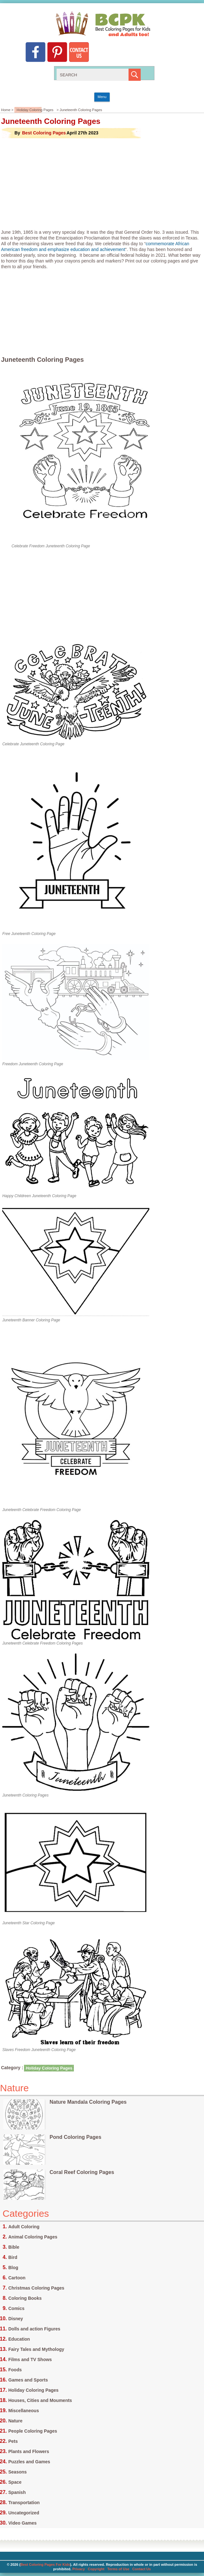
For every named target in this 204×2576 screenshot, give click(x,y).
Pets (13, 2441)
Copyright (96, 2569)
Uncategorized (23, 2512)
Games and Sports (28, 2379)
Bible (13, 2247)
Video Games (22, 2523)
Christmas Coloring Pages (36, 2288)
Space (14, 2482)
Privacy (78, 2569)
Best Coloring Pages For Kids (45, 2564)
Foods (15, 2369)
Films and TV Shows (30, 2359)
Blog (13, 2267)
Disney (15, 2318)
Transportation (24, 2502)
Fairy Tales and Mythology (36, 2349)
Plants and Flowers (28, 2451)
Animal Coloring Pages (32, 2236)
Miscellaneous (23, 2410)
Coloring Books (25, 2298)
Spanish (17, 2492)
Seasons (17, 2471)
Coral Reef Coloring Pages (82, 2172)
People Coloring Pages (32, 2431)
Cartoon (17, 2277)
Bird (12, 2257)
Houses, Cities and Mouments (40, 2400)
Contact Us (141, 2569)
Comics (16, 2308)
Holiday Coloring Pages (35, 110)
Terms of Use (118, 2569)
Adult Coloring (23, 2226)
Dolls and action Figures (34, 2328)
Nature (15, 2420)
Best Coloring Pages (44, 132)
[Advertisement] (102, 184)
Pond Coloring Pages (75, 2137)
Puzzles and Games (29, 2461)
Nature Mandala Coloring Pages (88, 2102)
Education (19, 2339)
